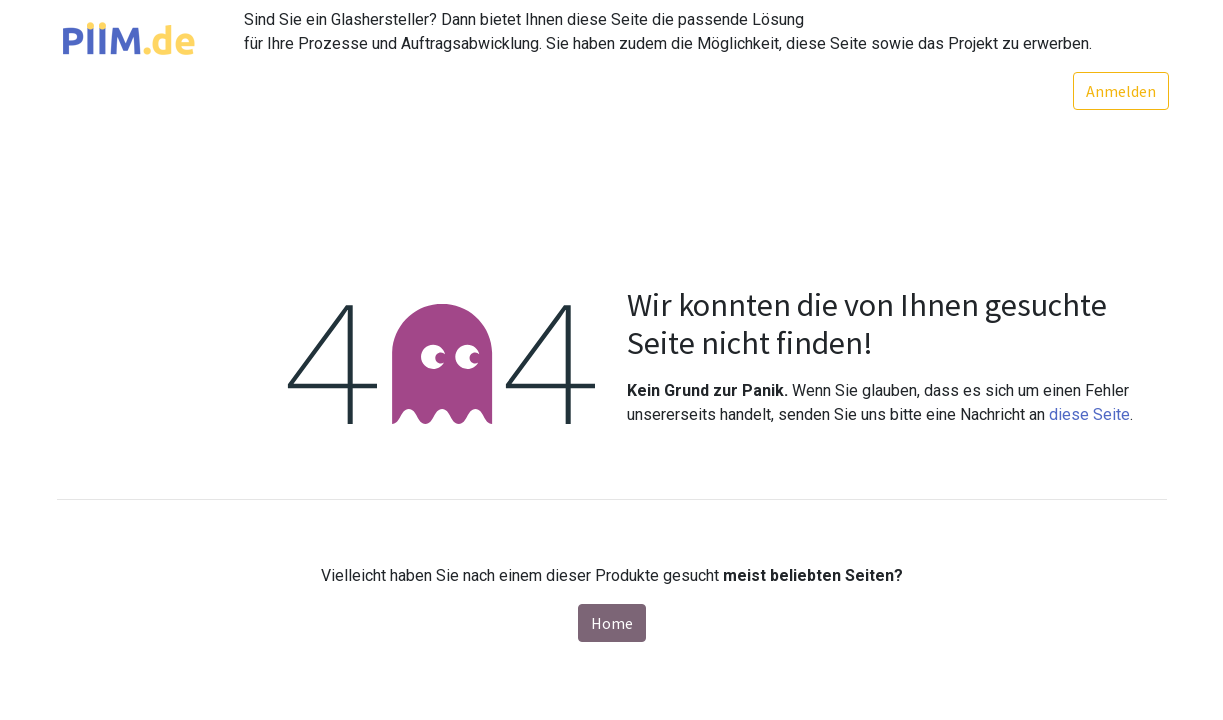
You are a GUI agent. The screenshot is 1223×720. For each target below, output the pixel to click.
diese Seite (1089, 414)
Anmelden (1119, 91)
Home (612, 623)
